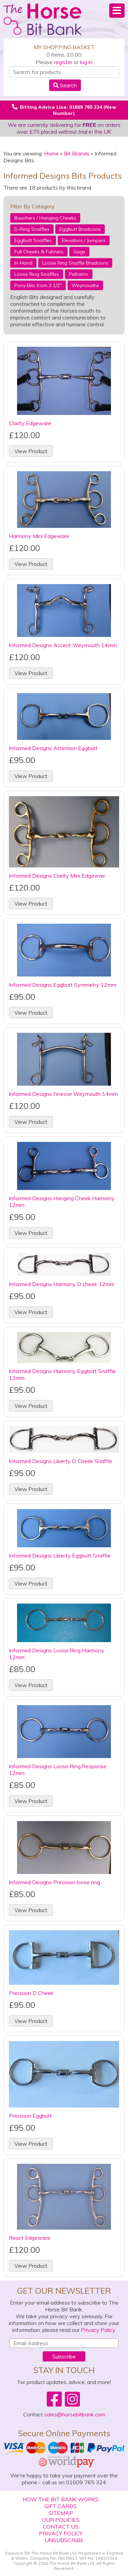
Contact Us (61, 2526)
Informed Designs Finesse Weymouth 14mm (63, 1093)
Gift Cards (60, 2506)
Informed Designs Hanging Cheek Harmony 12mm (62, 1201)
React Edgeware (29, 2237)
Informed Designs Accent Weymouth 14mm (63, 645)
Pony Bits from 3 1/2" (38, 285)
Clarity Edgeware (30, 423)
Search (65, 85)
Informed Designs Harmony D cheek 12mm (61, 1284)
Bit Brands (76, 153)
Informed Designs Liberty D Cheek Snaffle (60, 1461)
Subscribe (64, 2356)
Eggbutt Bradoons (80, 229)
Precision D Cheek (31, 1993)
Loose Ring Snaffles (36, 274)
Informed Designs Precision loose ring (54, 1882)
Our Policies (61, 2519)
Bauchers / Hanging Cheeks (45, 218)
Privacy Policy (98, 2329)
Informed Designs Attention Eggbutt (53, 748)
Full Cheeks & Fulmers (38, 252)
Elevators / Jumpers (83, 240)
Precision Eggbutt (30, 2115)
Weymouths (85, 285)
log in (86, 62)
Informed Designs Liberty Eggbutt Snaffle (60, 1555)
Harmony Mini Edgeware (39, 536)
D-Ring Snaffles (31, 229)
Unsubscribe (64, 2540)
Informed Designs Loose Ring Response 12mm (57, 1769)
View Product (30, 451)
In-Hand (23, 263)
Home (51, 153)
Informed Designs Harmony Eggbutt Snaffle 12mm (62, 1374)
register (63, 62)
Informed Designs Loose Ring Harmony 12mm (56, 1654)
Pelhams (78, 274)
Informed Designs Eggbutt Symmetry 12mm (62, 984)
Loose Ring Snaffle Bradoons (75, 263)
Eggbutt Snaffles (33, 240)
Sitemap (60, 2513)
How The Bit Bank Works (61, 2499)
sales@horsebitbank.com (74, 2414)
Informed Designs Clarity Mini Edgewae (57, 875)
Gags (79, 252)
